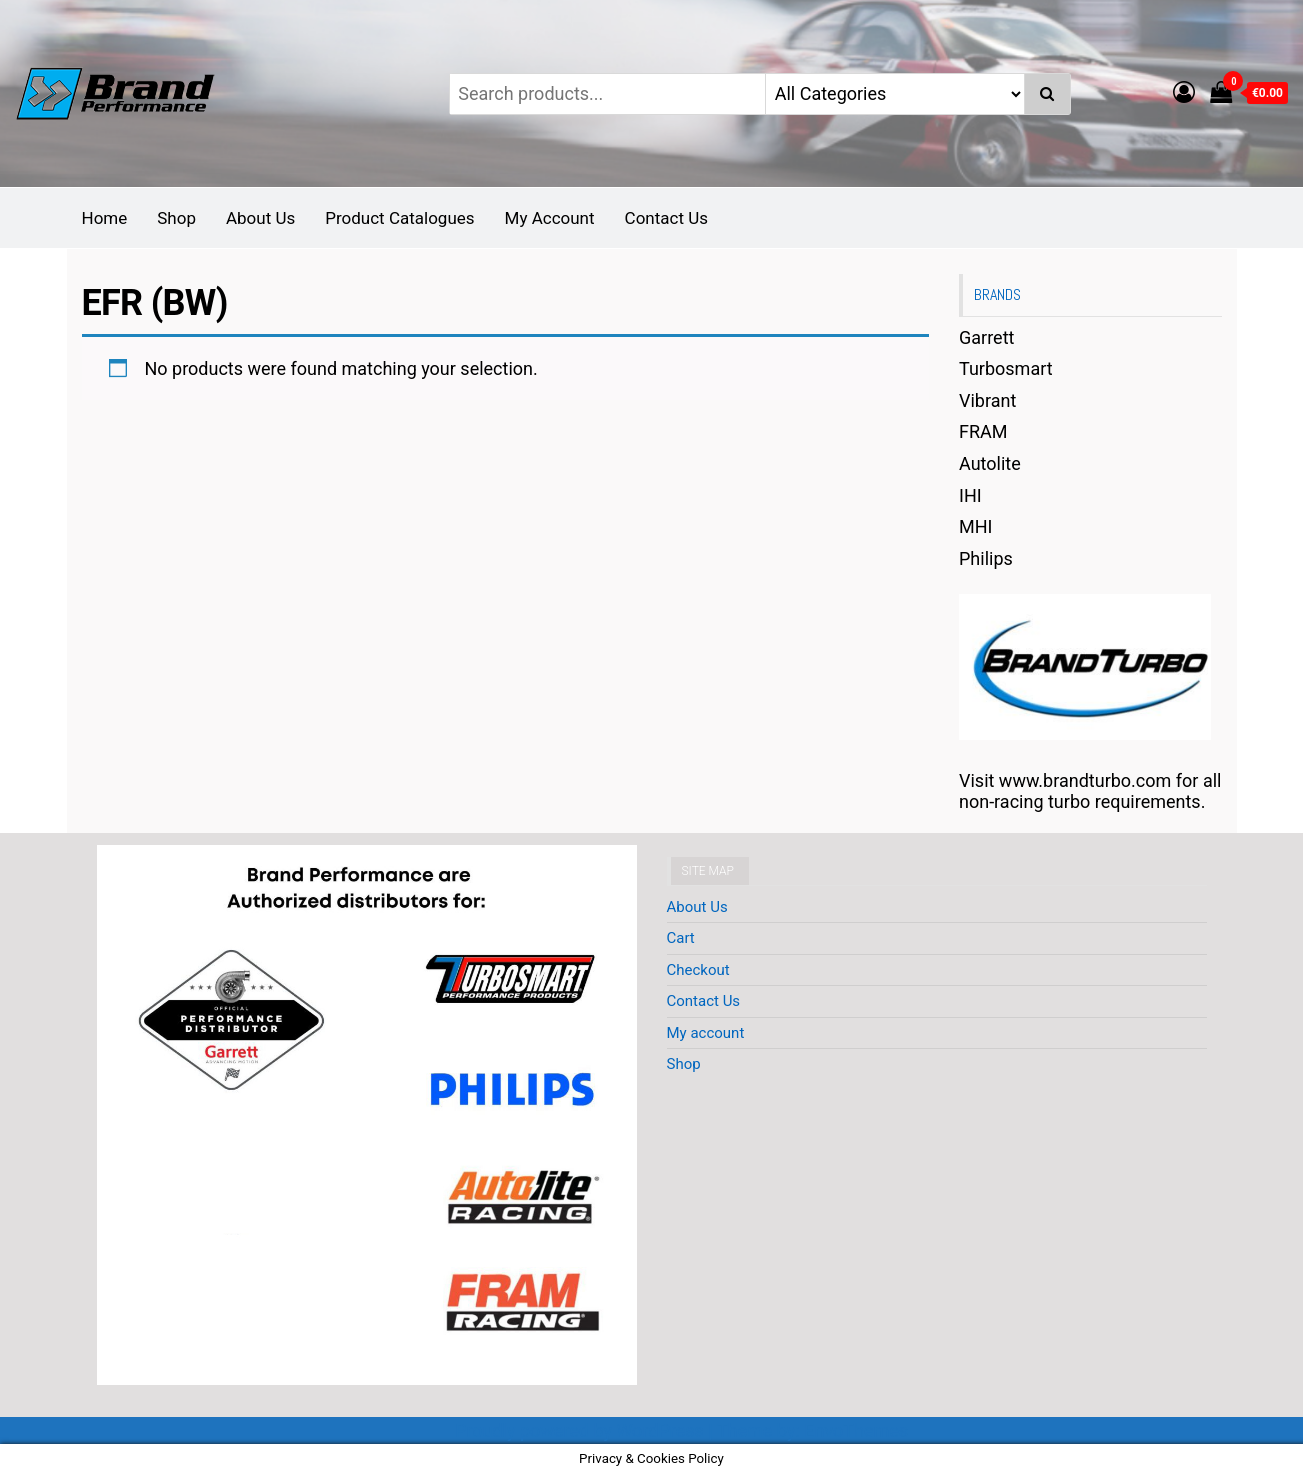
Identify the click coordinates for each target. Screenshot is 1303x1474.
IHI (970, 495)
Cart (681, 938)
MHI (975, 526)
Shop (176, 218)
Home (105, 218)
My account (706, 1033)
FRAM (983, 431)
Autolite (990, 463)
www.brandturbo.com (1085, 780)
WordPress (659, 1430)
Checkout (698, 970)
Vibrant (987, 400)
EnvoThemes (856, 1430)
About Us (260, 218)
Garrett (986, 337)
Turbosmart (1006, 368)
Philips (986, 558)
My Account (550, 218)
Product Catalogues (399, 218)
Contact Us (666, 218)
